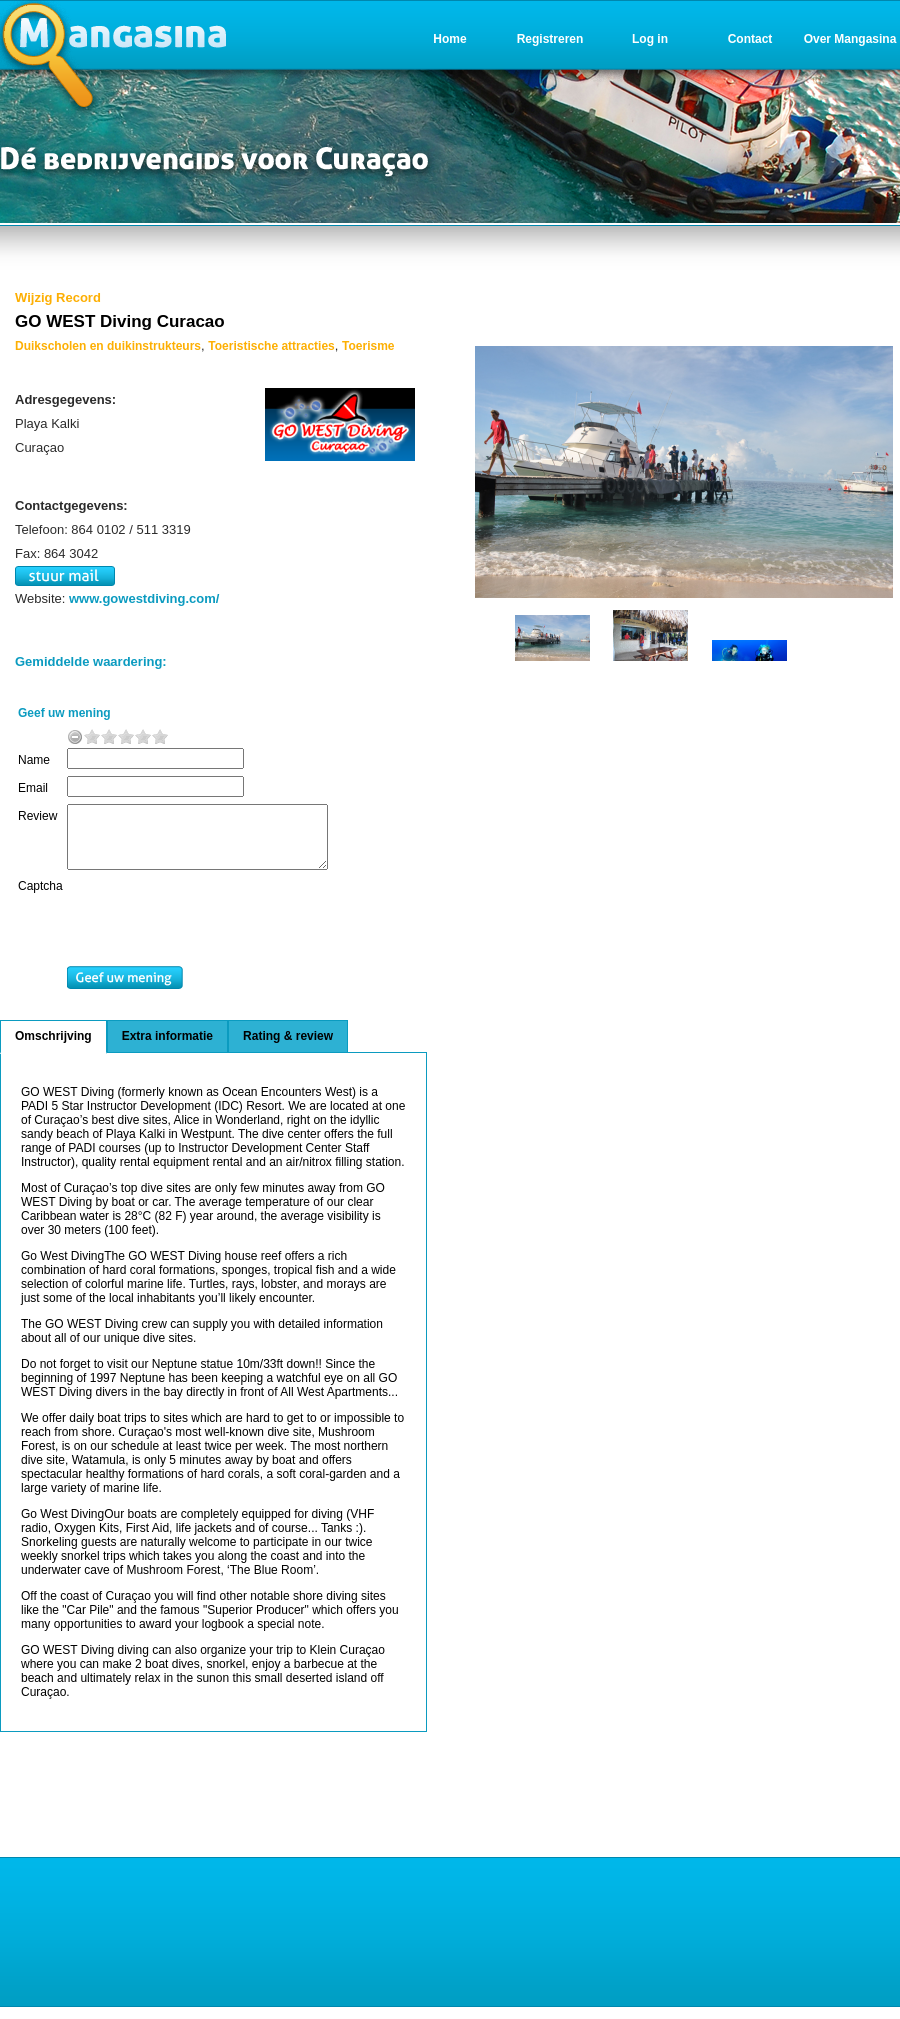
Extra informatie (167, 1048)
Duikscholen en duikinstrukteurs (108, 346)
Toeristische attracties (271, 346)
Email (33, 788)
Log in (650, 39)
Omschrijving (53, 1048)
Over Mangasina (850, 39)
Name (34, 760)
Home (449, 39)
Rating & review (288, 1048)
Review (37, 816)
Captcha (40, 898)
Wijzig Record (58, 297)
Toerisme (368, 346)
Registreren (550, 39)
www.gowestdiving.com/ (144, 598)
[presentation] (229, 935)
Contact (750, 39)
